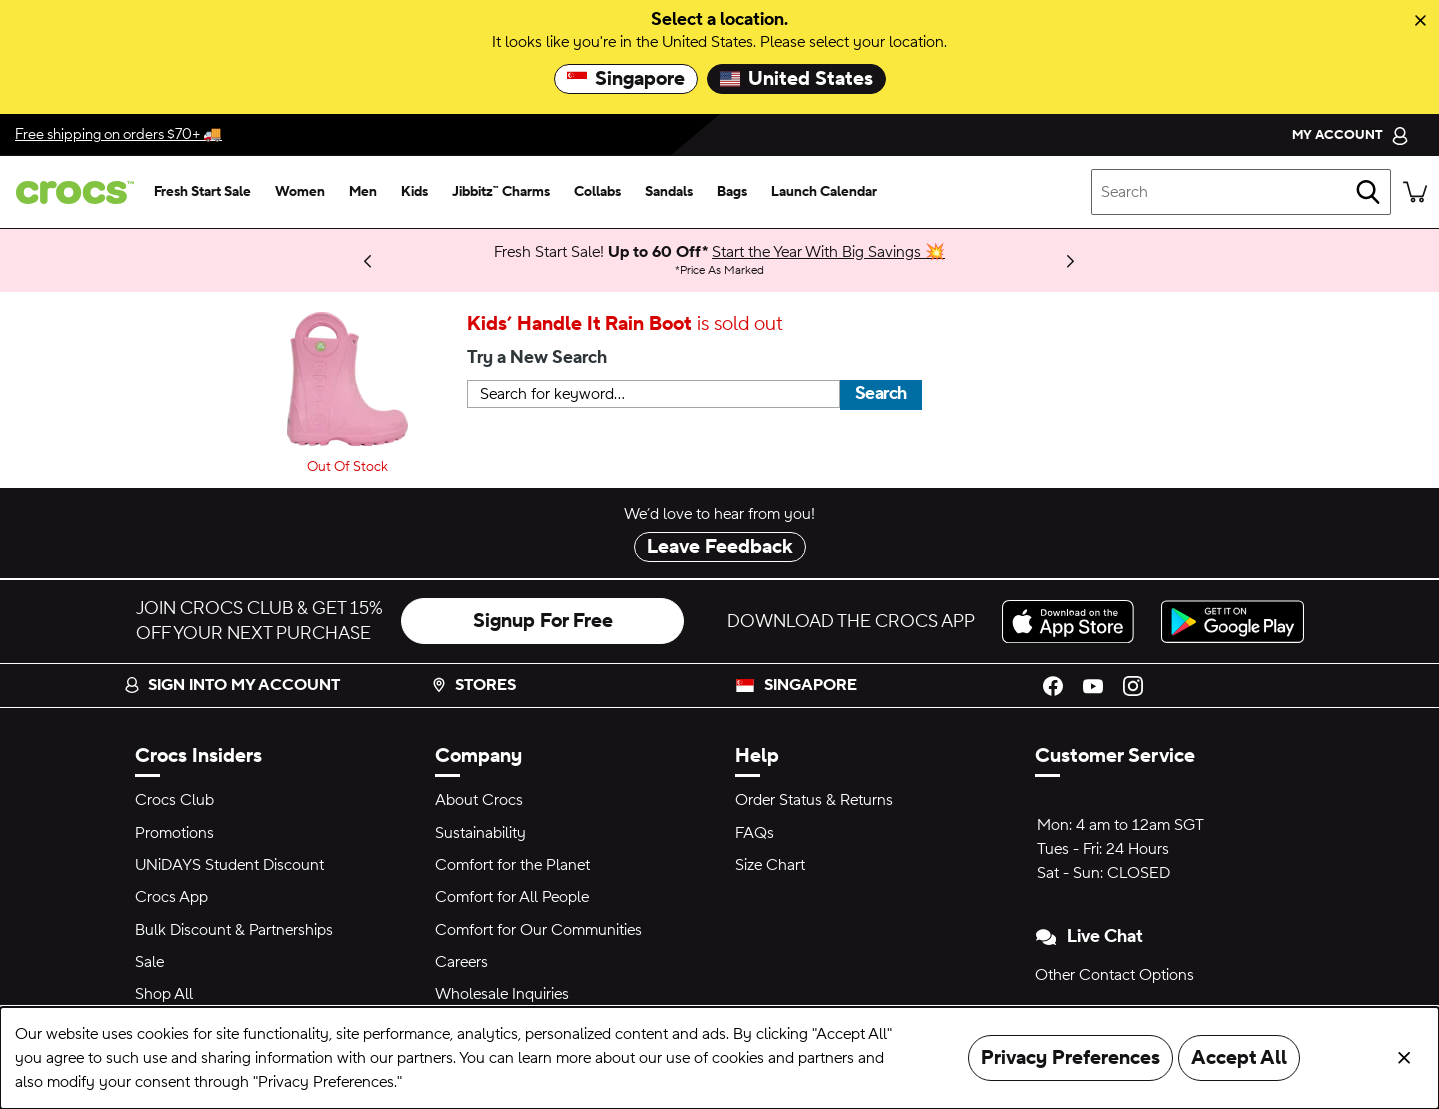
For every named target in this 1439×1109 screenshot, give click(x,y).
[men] (363, 192)
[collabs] (597, 192)
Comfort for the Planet (512, 865)
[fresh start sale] (202, 192)
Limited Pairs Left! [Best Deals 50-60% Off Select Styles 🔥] (264, 260)
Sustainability (480, 833)
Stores (473, 685)
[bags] (732, 192)
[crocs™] (71, 192)
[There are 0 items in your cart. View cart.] (1415, 192)
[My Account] (1350, 134)
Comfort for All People (512, 897)
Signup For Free (543, 621)
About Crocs (479, 800)
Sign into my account (232, 685)
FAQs (754, 833)
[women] (300, 192)
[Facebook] (1053, 685)
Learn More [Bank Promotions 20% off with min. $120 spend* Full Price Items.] (289, 252)
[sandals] (669, 192)
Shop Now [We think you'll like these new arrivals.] (247, 260)
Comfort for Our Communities (538, 930)
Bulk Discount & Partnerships (234, 930)
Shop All (164, 994)
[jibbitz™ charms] (501, 192)
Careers (461, 962)
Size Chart (770, 865)
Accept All (1239, 1058)
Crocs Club (174, 800)
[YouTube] (1093, 685)
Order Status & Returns (814, 800)
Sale (149, 962)
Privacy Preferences (1070, 1058)
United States (796, 79)
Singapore (626, 79)
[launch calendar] (824, 192)
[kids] (414, 192)
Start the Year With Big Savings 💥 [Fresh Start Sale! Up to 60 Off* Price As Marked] (828, 252)
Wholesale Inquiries (502, 994)
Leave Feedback (720, 547)
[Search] (1368, 192)
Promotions (174, 833)
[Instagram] (1133, 685)
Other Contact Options (1114, 975)
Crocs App (171, 897)
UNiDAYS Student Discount (229, 865)
